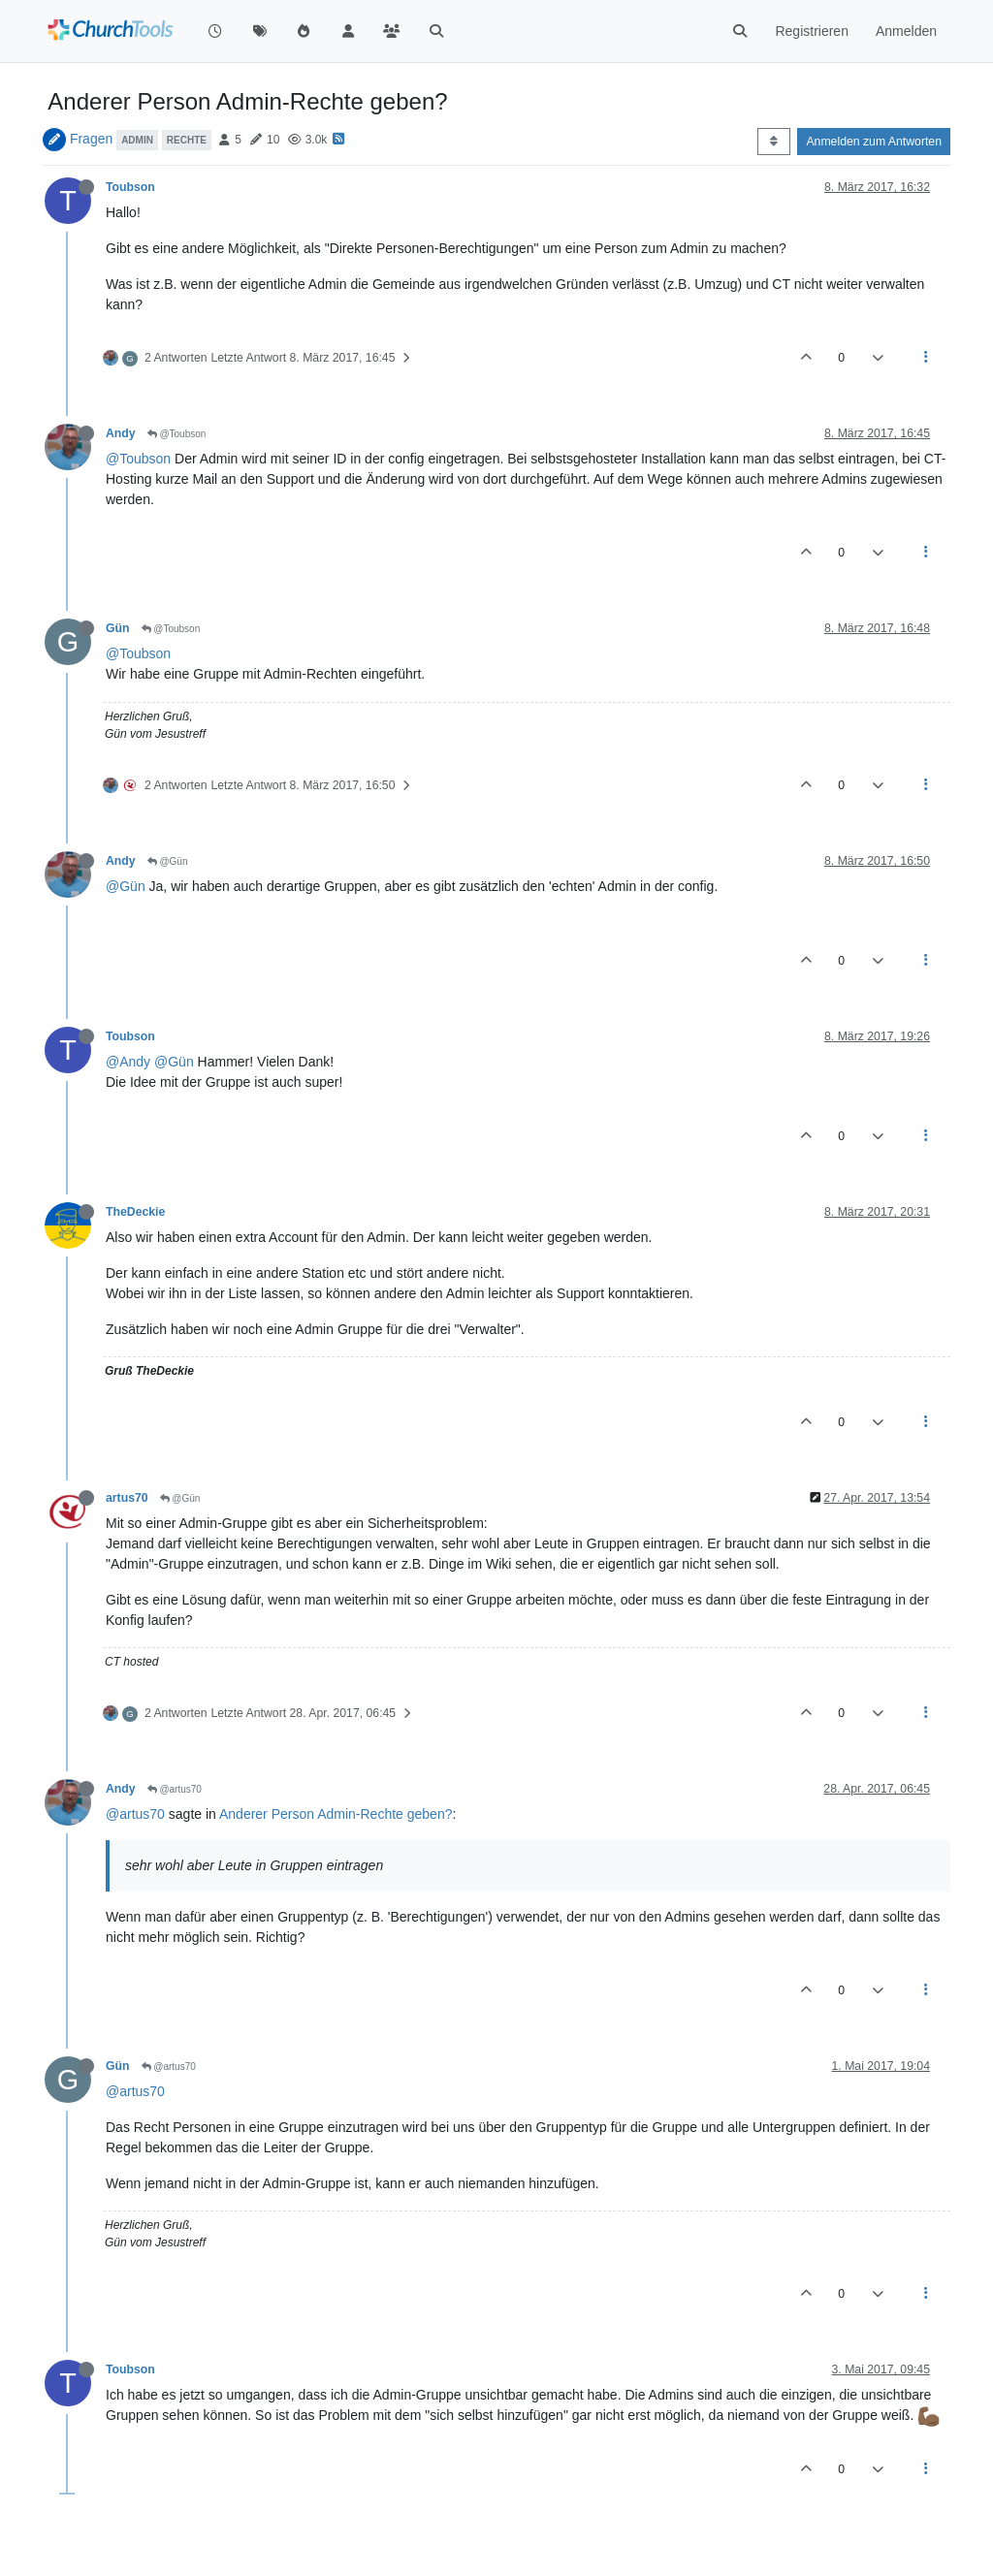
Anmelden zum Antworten (874, 141)
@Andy (128, 1061)
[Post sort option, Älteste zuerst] (773, 141)
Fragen (91, 138)
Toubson (130, 187)
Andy (121, 433)
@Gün (167, 861)
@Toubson (177, 434)
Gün (118, 628)
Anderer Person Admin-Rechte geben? (335, 1814)
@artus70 (174, 1789)
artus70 (127, 1498)
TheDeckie (135, 1212)
